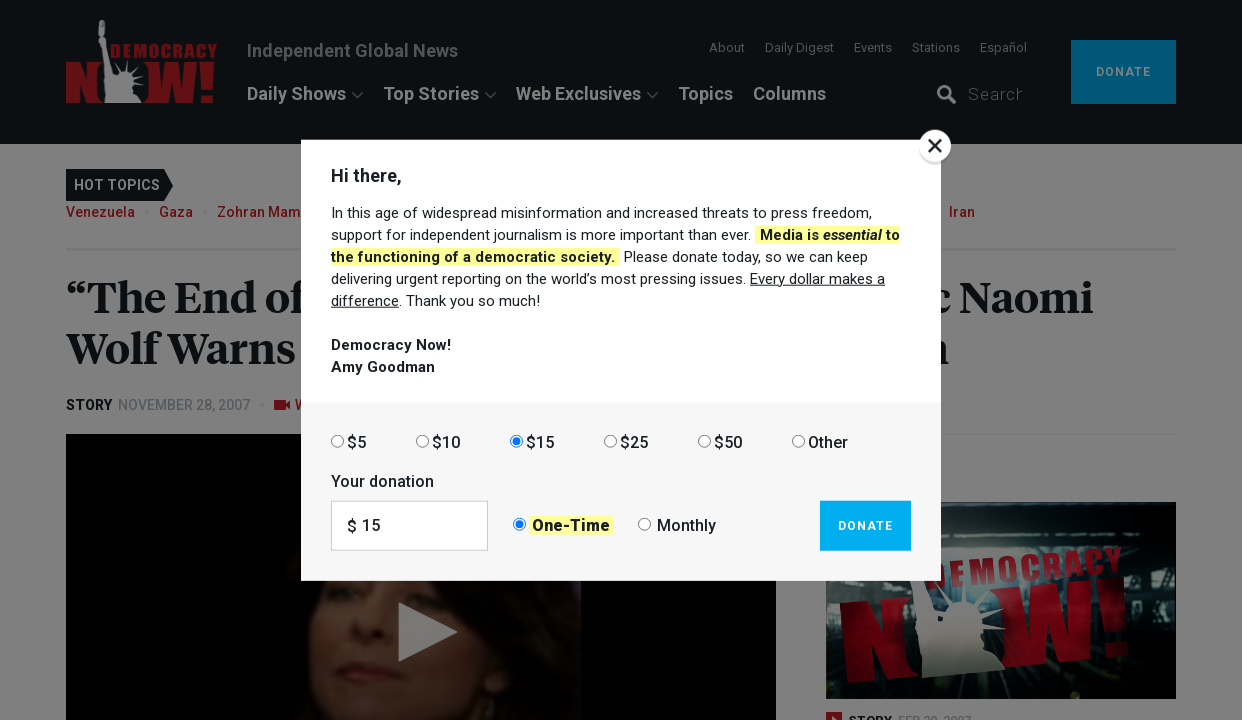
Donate (865, 525)
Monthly (686, 525)
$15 (540, 441)
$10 (446, 441)
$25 (634, 441)
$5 (356, 441)
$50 (728, 441)
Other (828, 441)
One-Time (571, 525)
